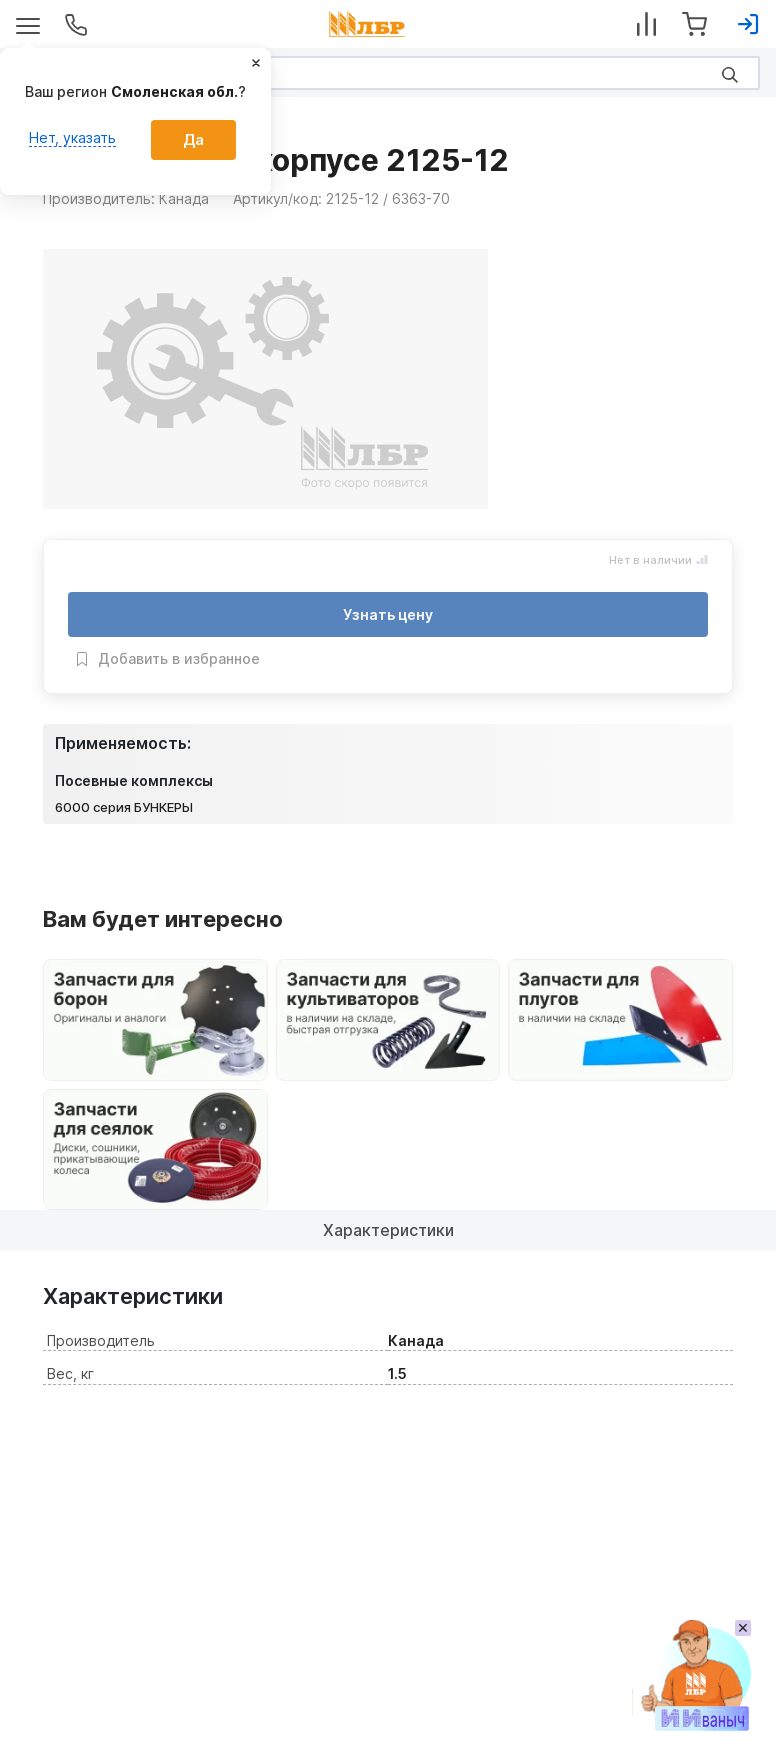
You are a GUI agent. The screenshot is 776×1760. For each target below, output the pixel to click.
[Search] (388, 73)
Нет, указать (72, 137)
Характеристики (388, 1230)
